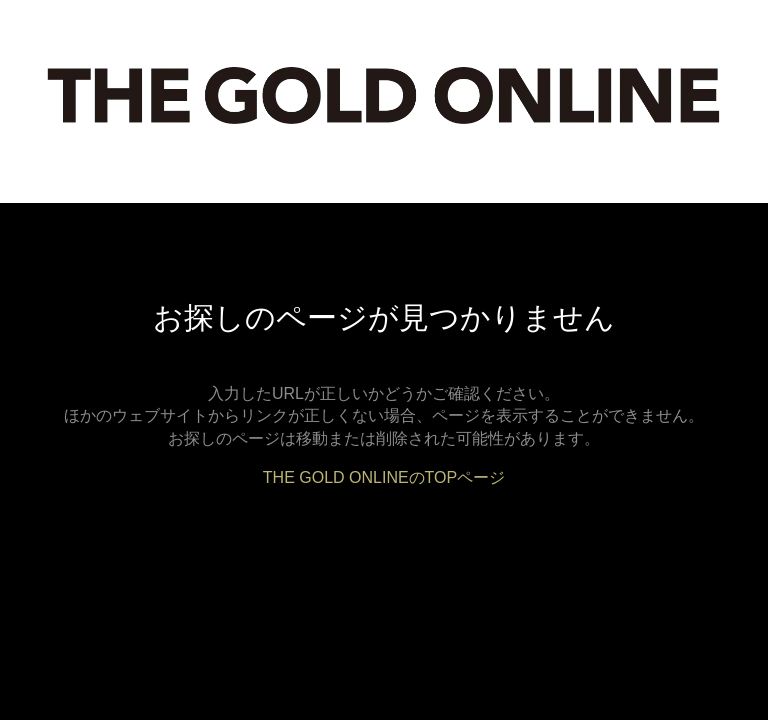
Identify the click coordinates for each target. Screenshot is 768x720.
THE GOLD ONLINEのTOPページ (384, 477)
